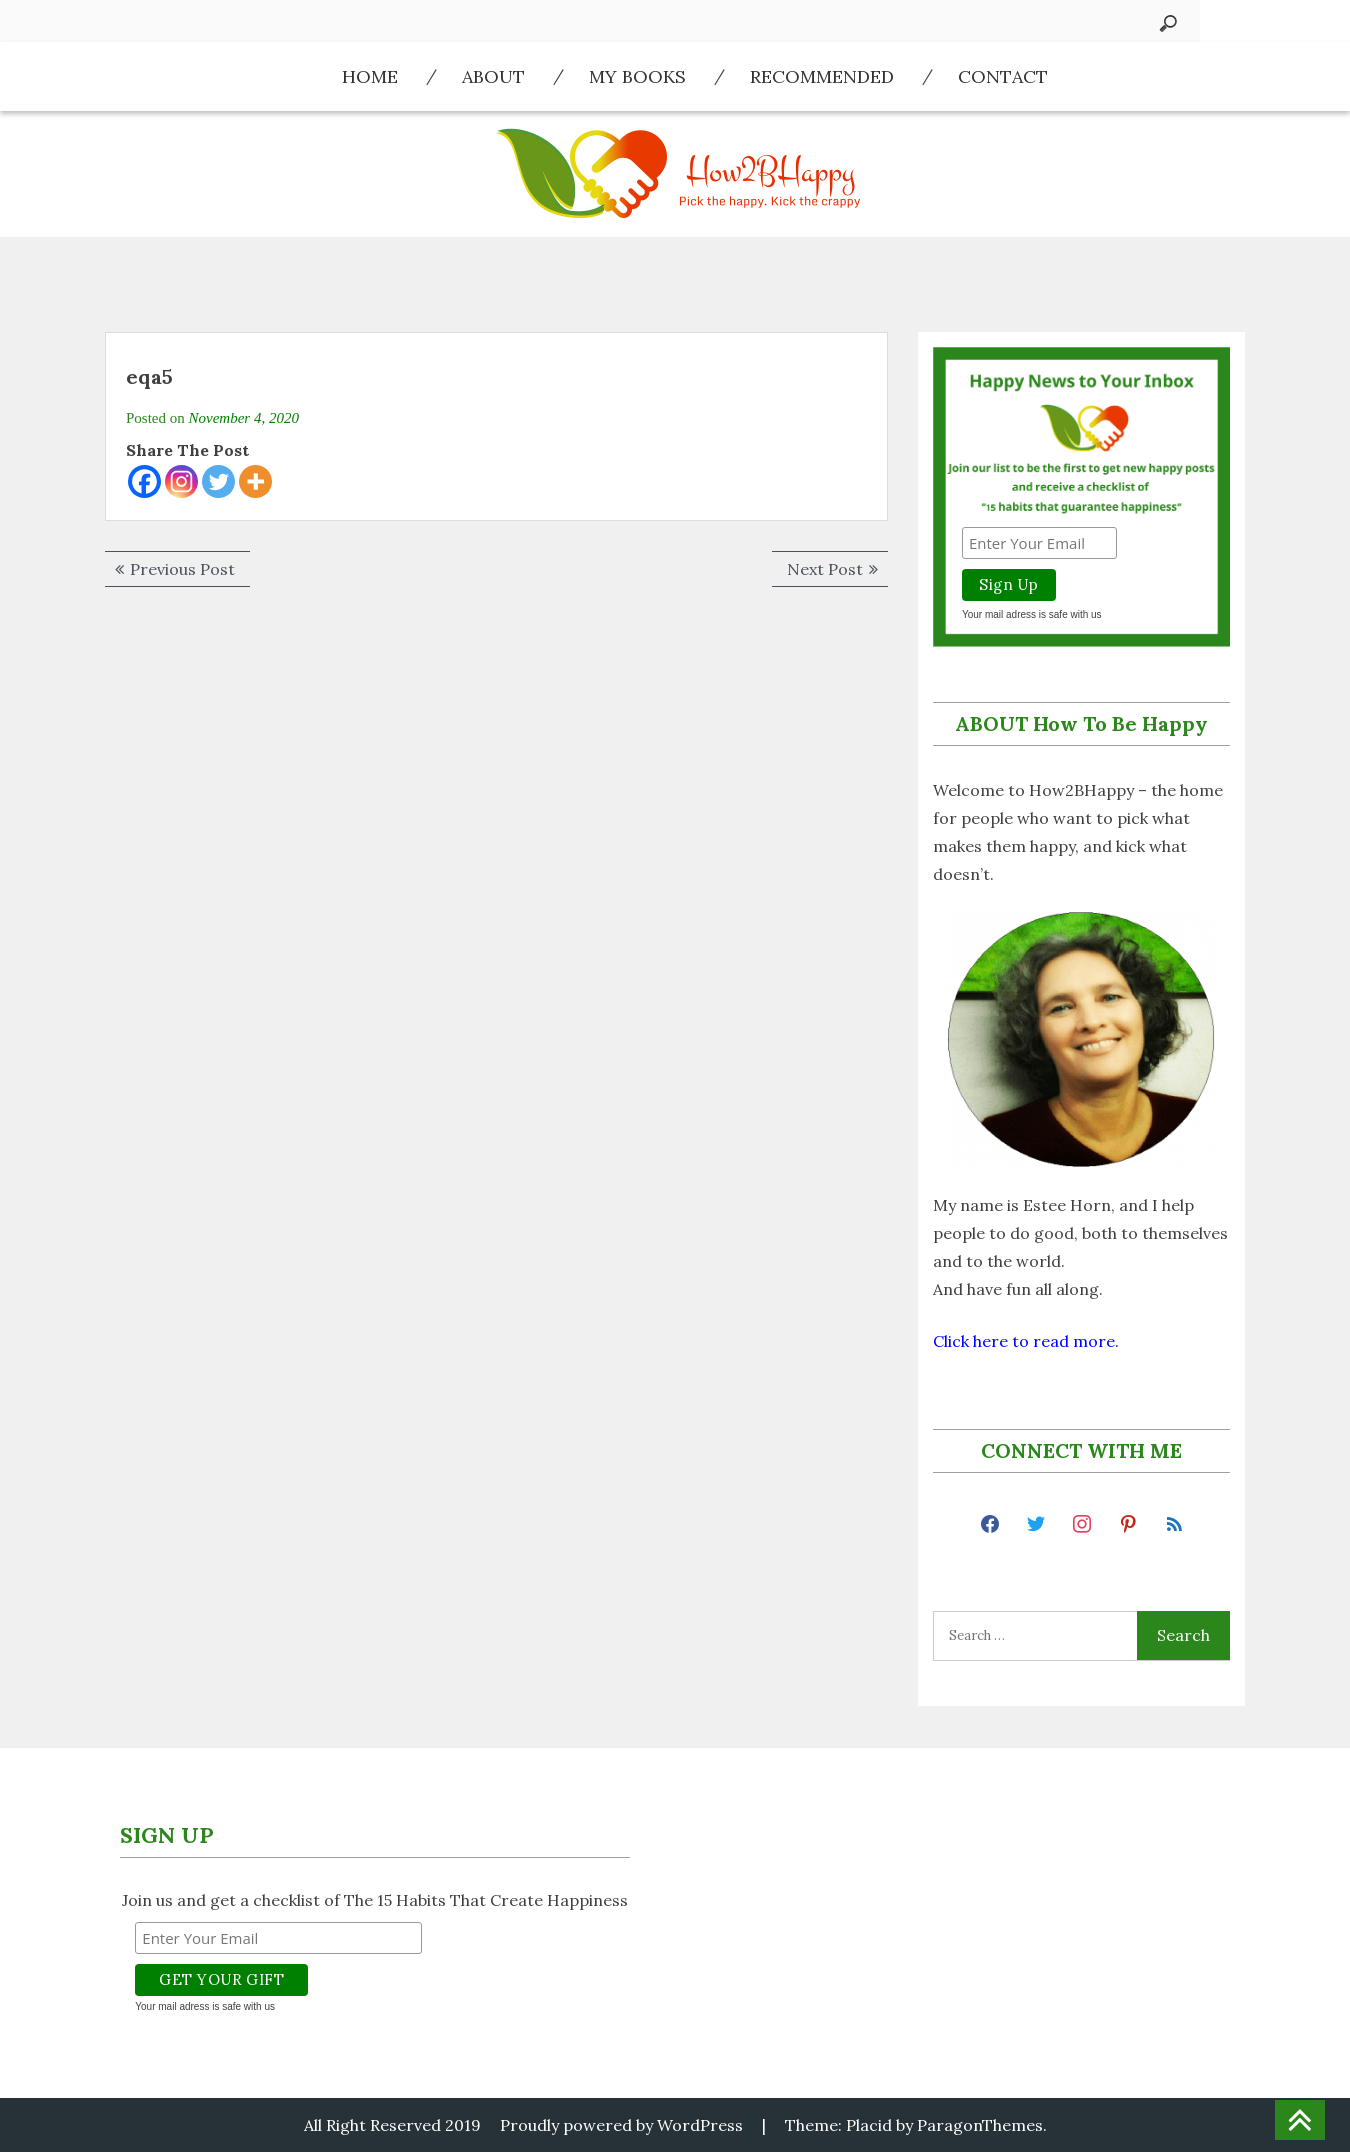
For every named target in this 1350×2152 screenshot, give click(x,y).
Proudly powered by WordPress (621, 2125)
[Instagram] (181, 481)
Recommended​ (822, 76)
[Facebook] (144, 481)
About (493, 76)
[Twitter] (218, 481)
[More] (255, 481)
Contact (1003, 76)
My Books (637, 76)
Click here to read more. (1026, 1341)
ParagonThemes (980, 2125)
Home (370, 76)
